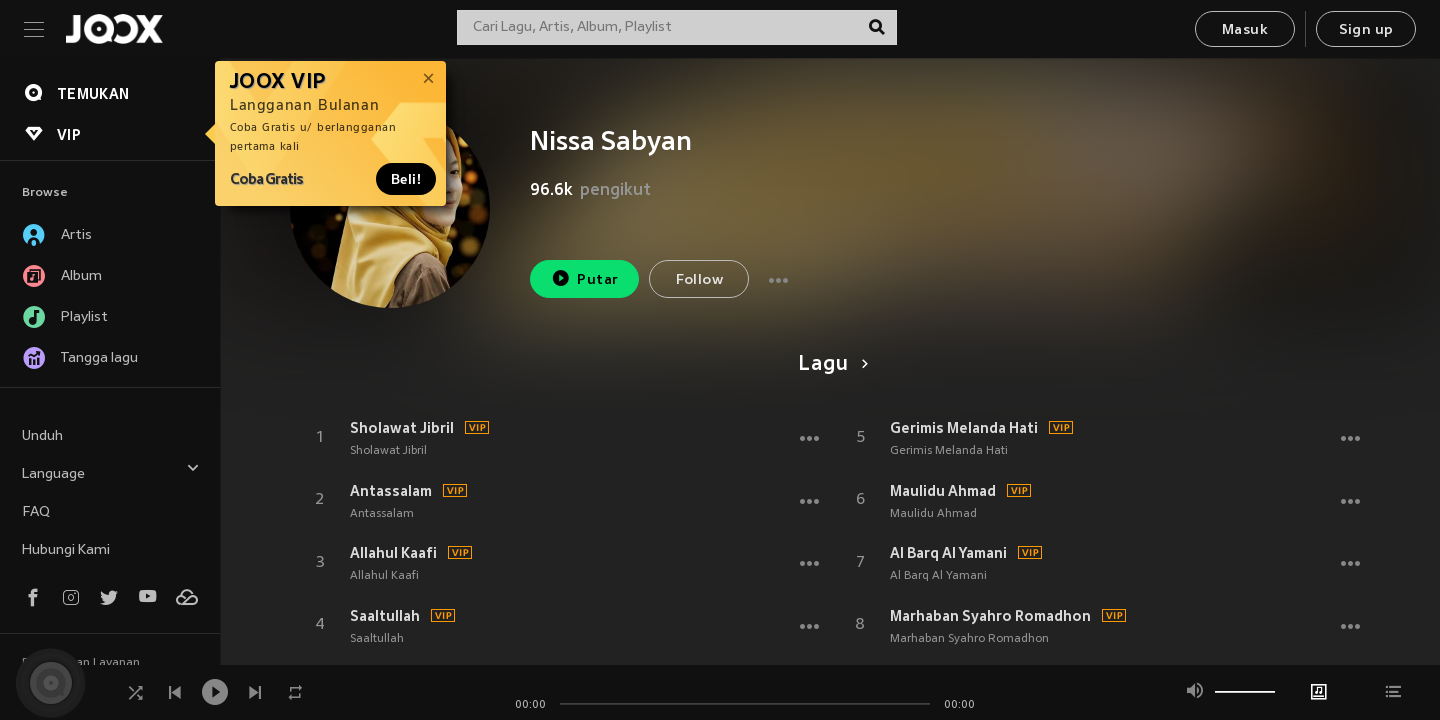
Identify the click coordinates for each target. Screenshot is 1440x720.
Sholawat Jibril (402, 428)
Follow (699, 280)
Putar (585, 278)
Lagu (829, 365)
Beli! (406, 179)
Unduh (42, 436)
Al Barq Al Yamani (948, 553)
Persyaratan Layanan (81, 663)
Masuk (1245, 30)
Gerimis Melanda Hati (964, 428)
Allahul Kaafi (393, 553)
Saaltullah (385, 616)
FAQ (36, 512)
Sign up (1366, 30)
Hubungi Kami (66, 550)
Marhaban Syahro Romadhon (990, 616)
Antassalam (391, 491)
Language (111, 471)
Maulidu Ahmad (943, 491)
